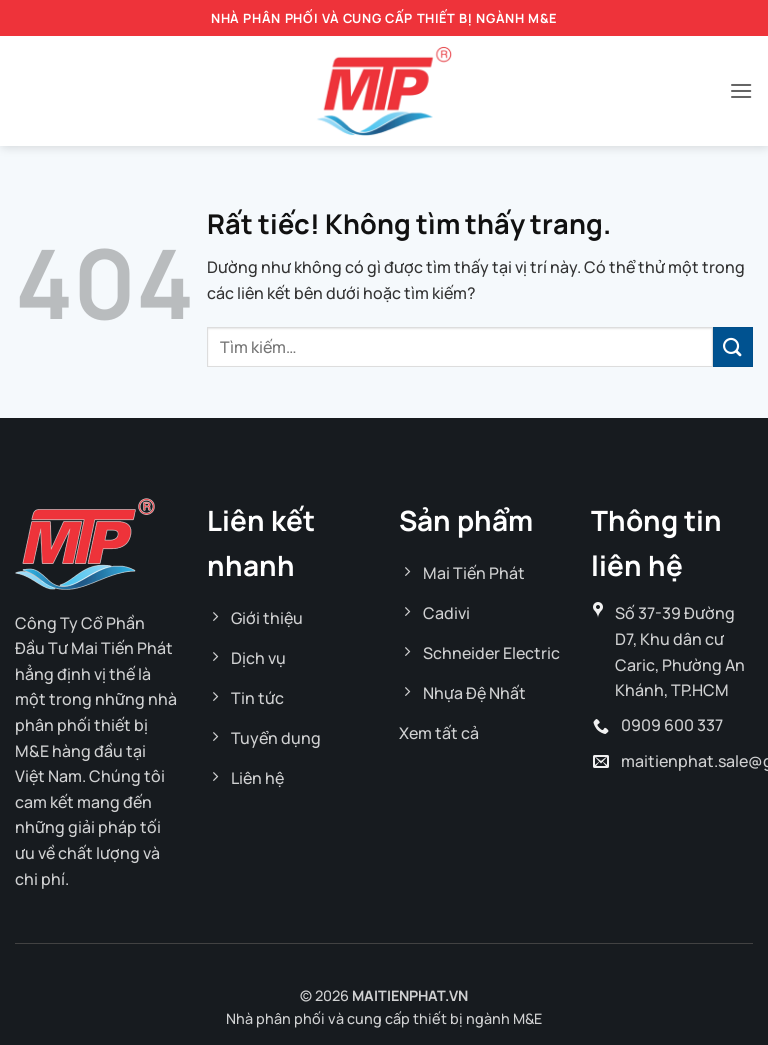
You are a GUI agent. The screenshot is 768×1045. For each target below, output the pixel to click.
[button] (741, 90)
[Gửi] (733, 346)
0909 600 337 (672, 725)
